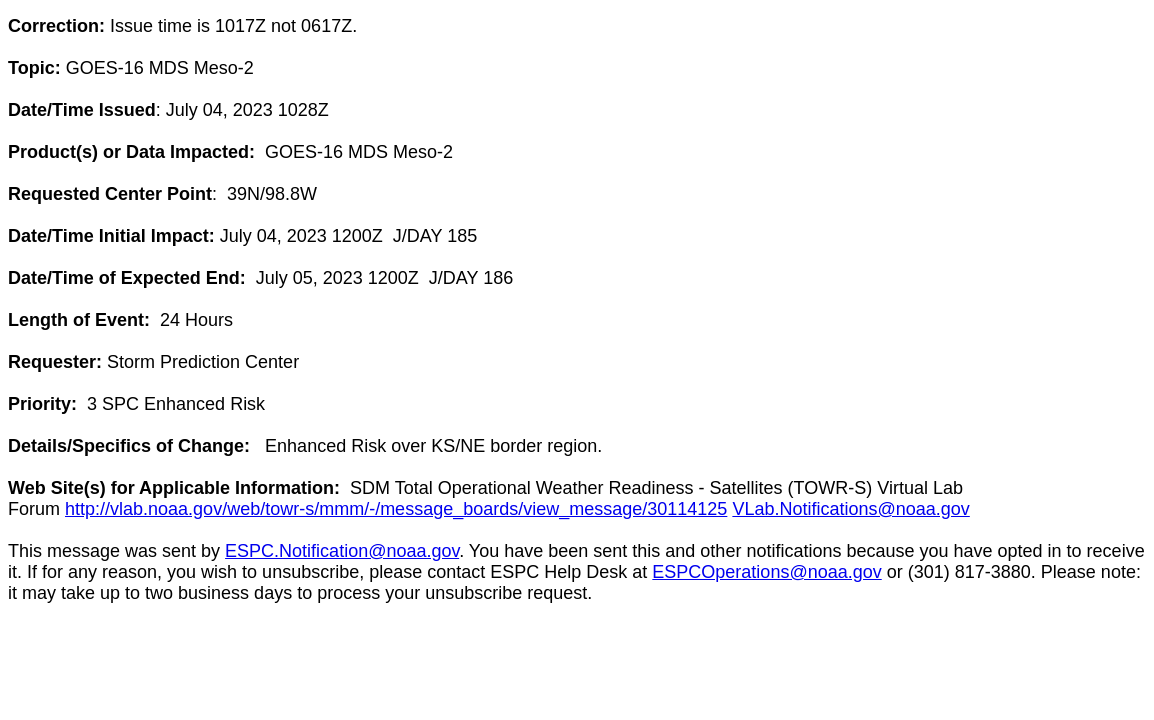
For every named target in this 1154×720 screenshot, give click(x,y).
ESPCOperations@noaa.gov (766, 572)
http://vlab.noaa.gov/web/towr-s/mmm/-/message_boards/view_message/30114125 (396, 509)
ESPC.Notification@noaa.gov (342, 551)
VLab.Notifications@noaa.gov (850, 509)
